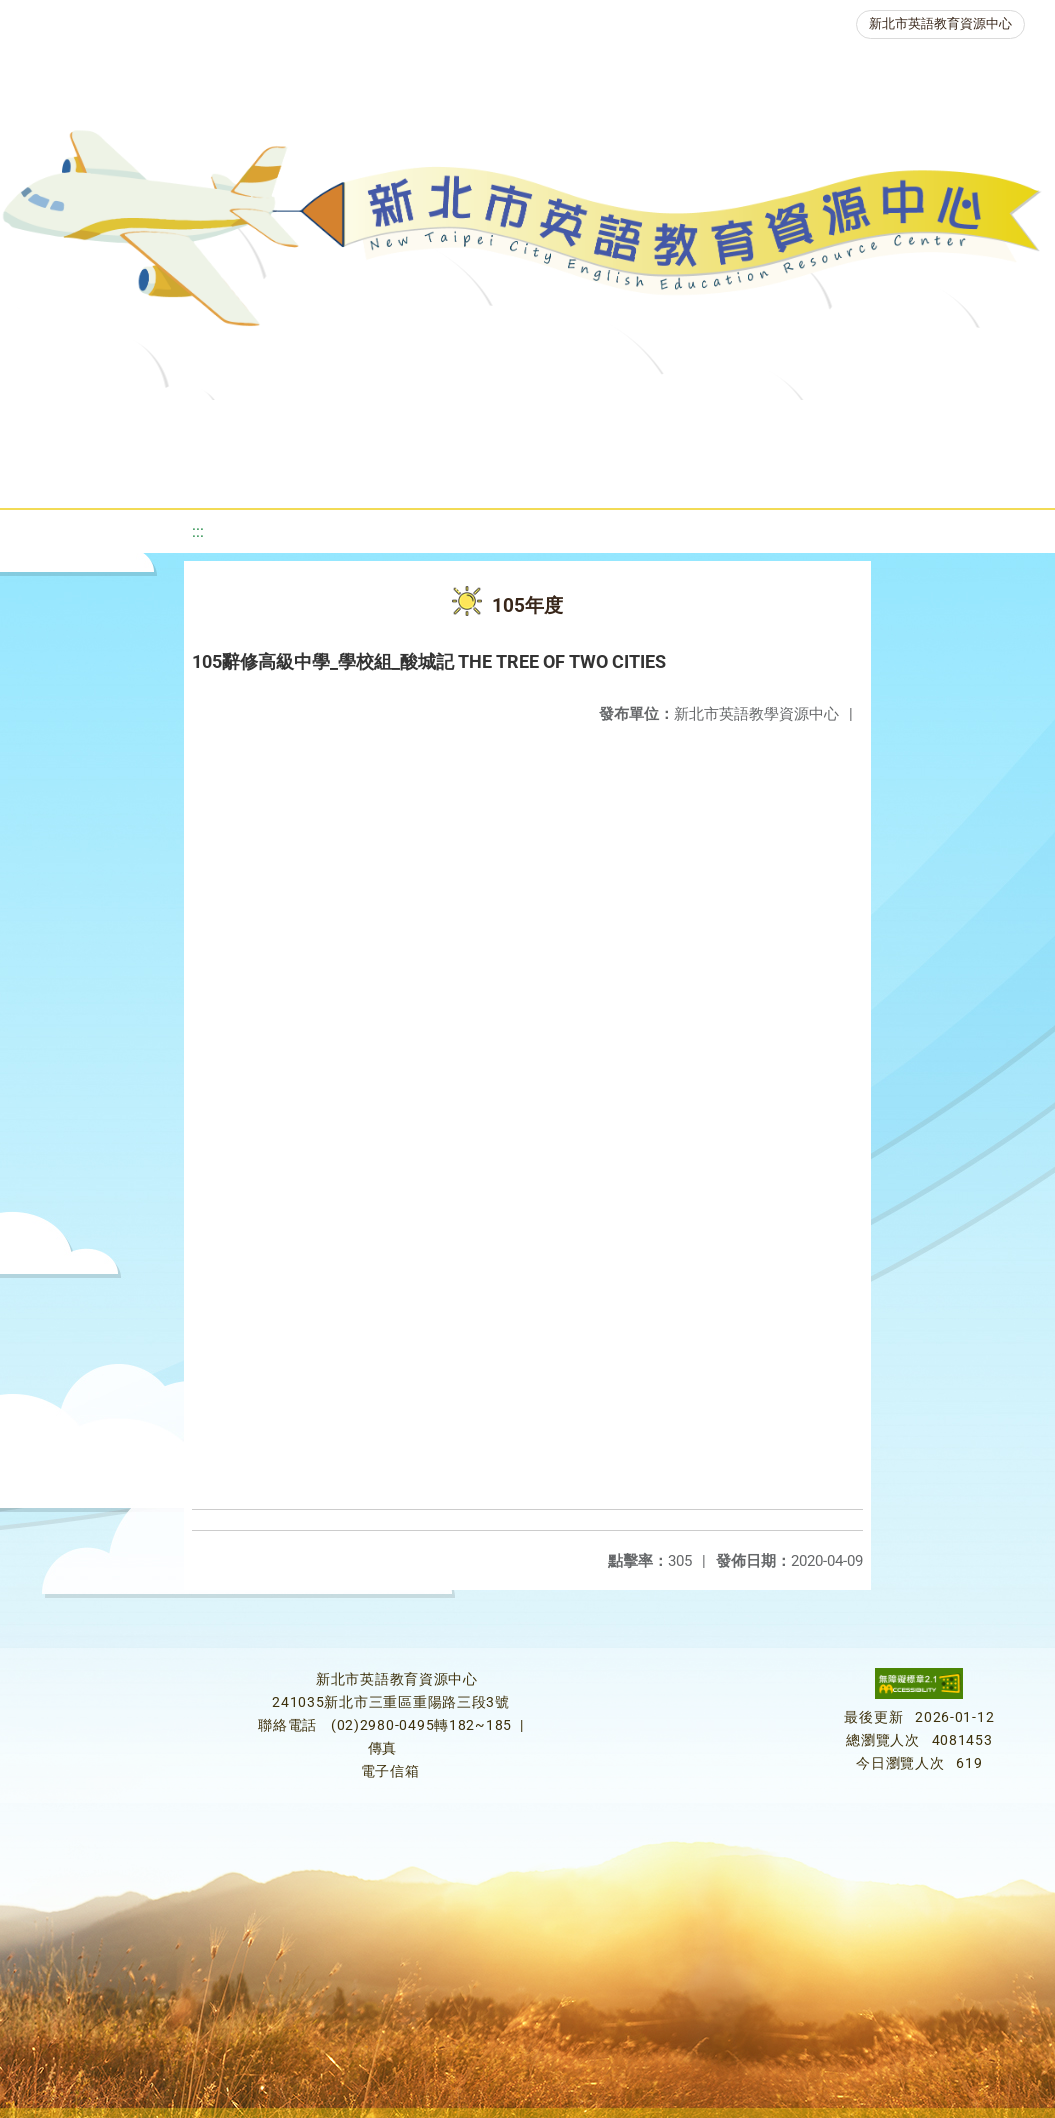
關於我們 (95, 424)
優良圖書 (697, 424)
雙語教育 (597, 474)
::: (198, 531)
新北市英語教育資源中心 (940, 23)
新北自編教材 (564, 424)
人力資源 (315, 474)
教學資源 (431, 424)
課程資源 (311, 424)
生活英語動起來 (456, 474)
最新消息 (215, 424)
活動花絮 (717, 474)
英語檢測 (817, 424)
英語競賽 (937, 424)
